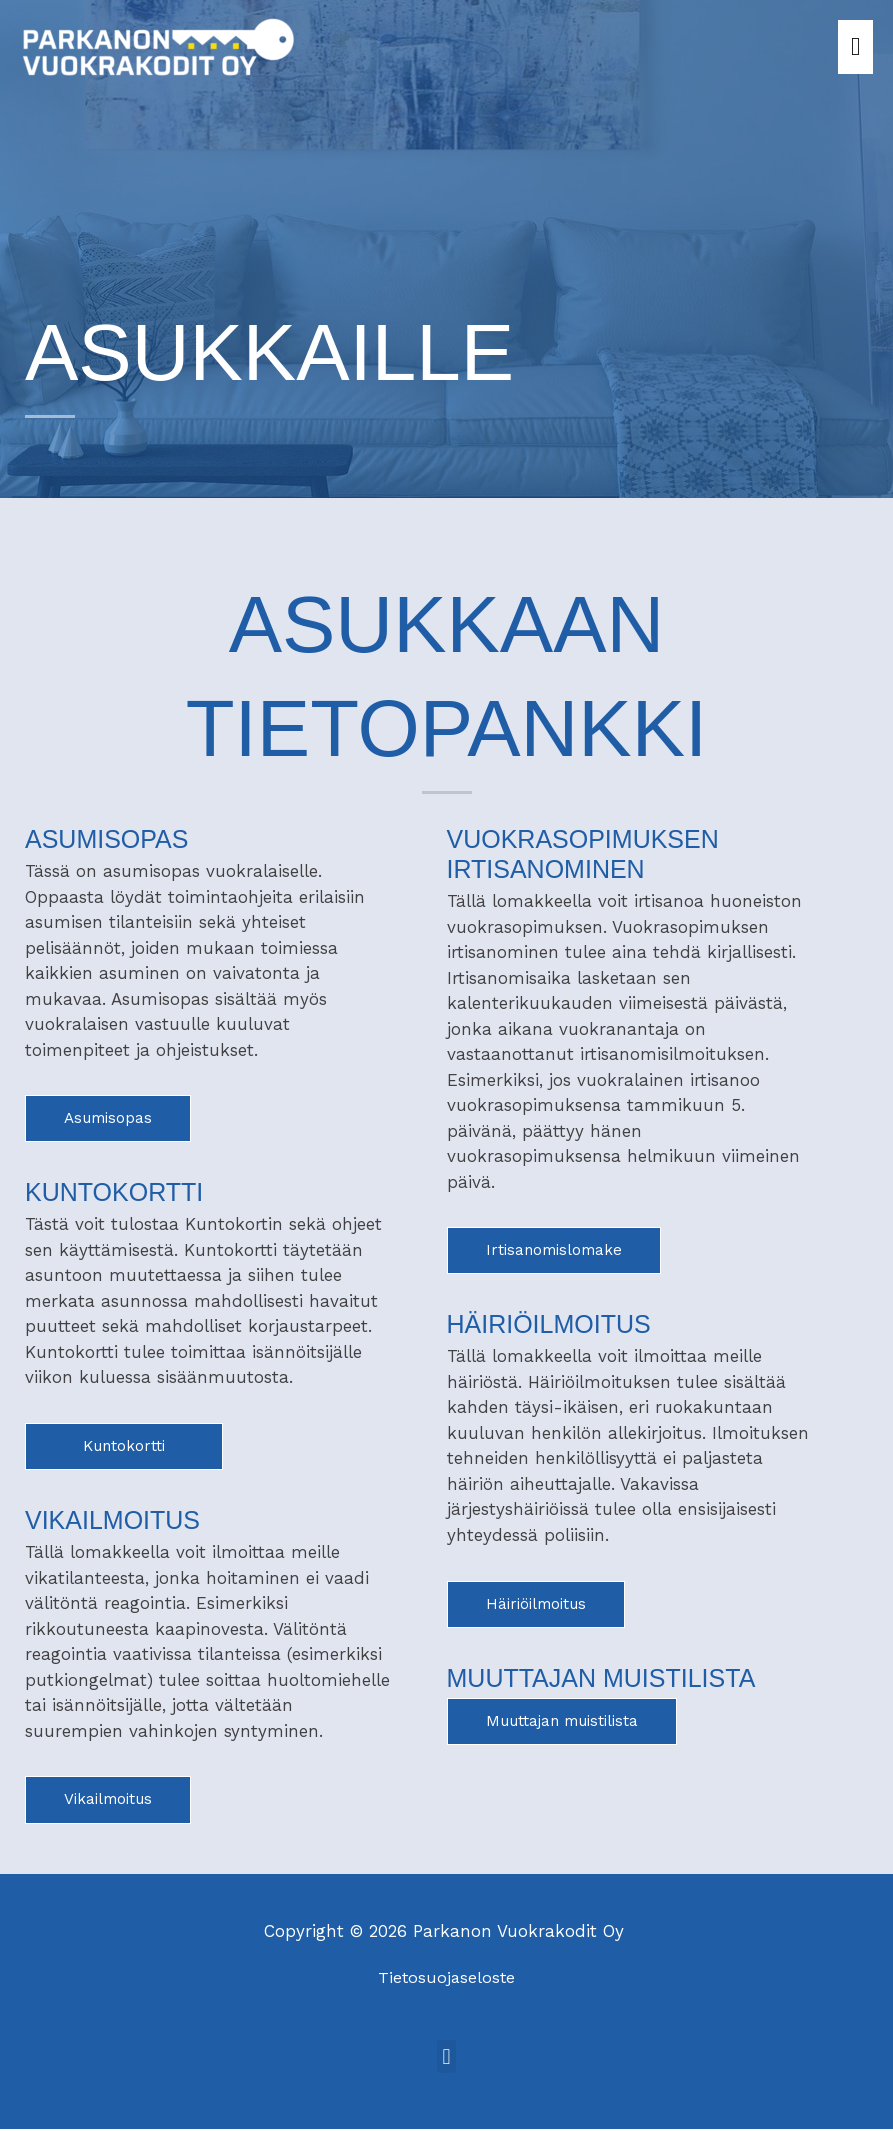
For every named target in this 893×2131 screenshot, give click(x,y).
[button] (446, 2059)
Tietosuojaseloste (447, 1979)
